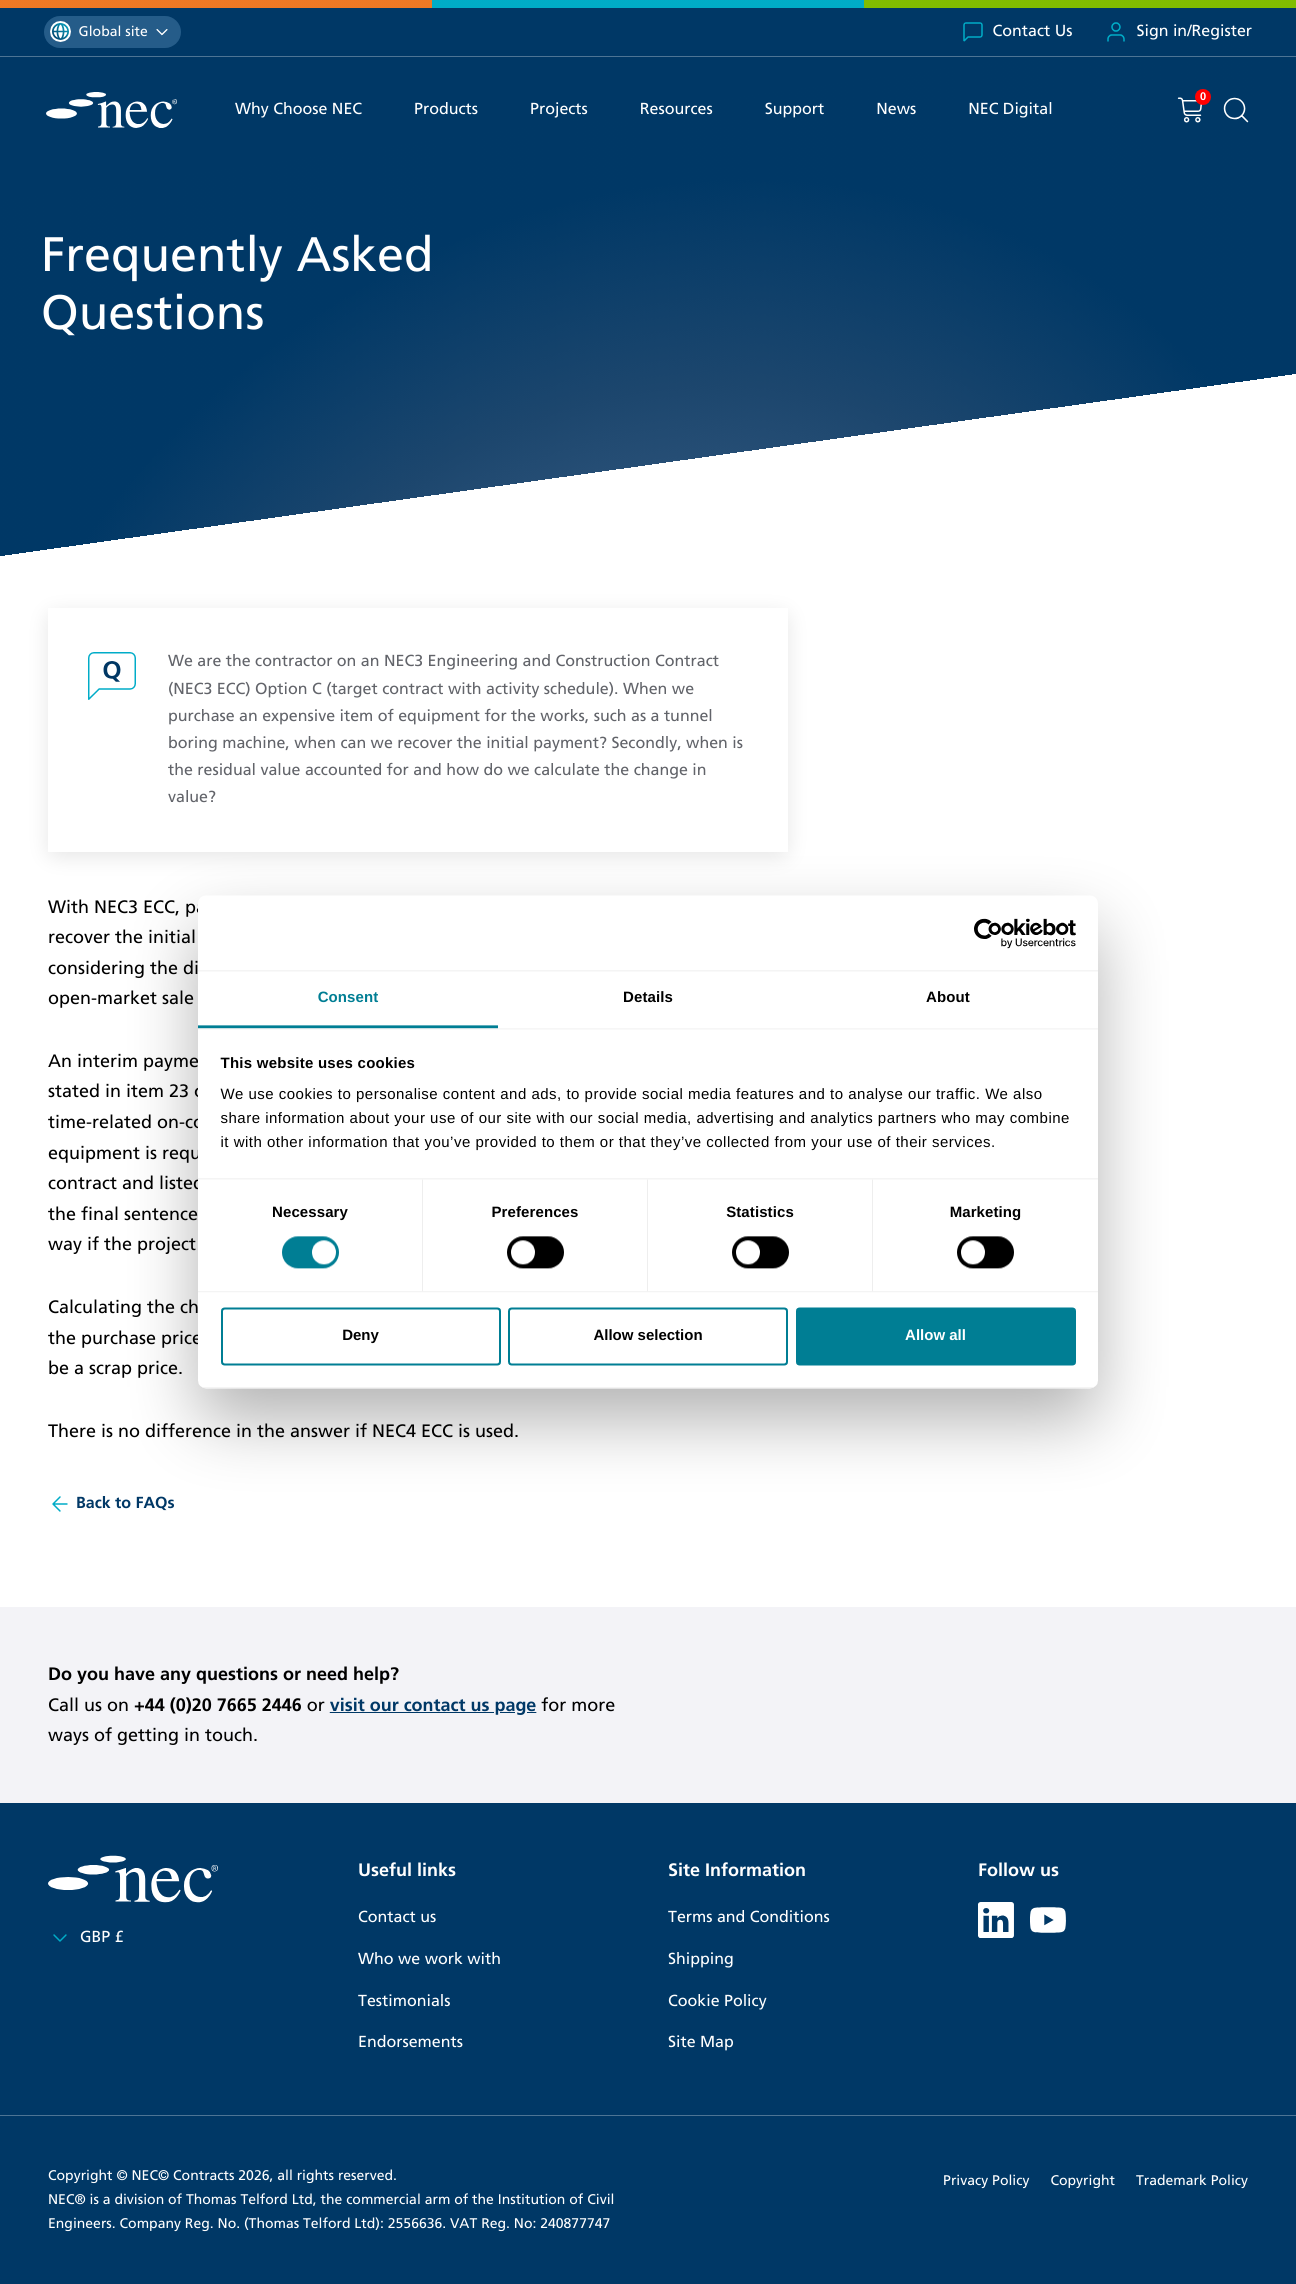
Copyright (1082, 2180)
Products (446, 109)
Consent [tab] (348, 997)
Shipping (701, 1959)
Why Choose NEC (298, 109)
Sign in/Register (1178, 32)
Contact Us (1017, 32)
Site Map (701, 2042)
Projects (559, 109)
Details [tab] (648, 997)
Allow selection (647, 1335)
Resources (676, 109)
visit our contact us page (433, 1705)
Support (795, 109)
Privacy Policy (986, 2180)
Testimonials (404, 2001)
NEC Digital (1010, 109)
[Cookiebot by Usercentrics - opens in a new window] (988, 933)
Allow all (935, 1335)
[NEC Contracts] (111, 110)
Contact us (397, 1917)
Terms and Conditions (749, 1917)
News (896, 109)
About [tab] (948, 997)
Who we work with (429, 1959)
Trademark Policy (1192, 2180)
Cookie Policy (717, 2001)
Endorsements (410, 2042)
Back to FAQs (111, 1504)
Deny (360, 1335)
